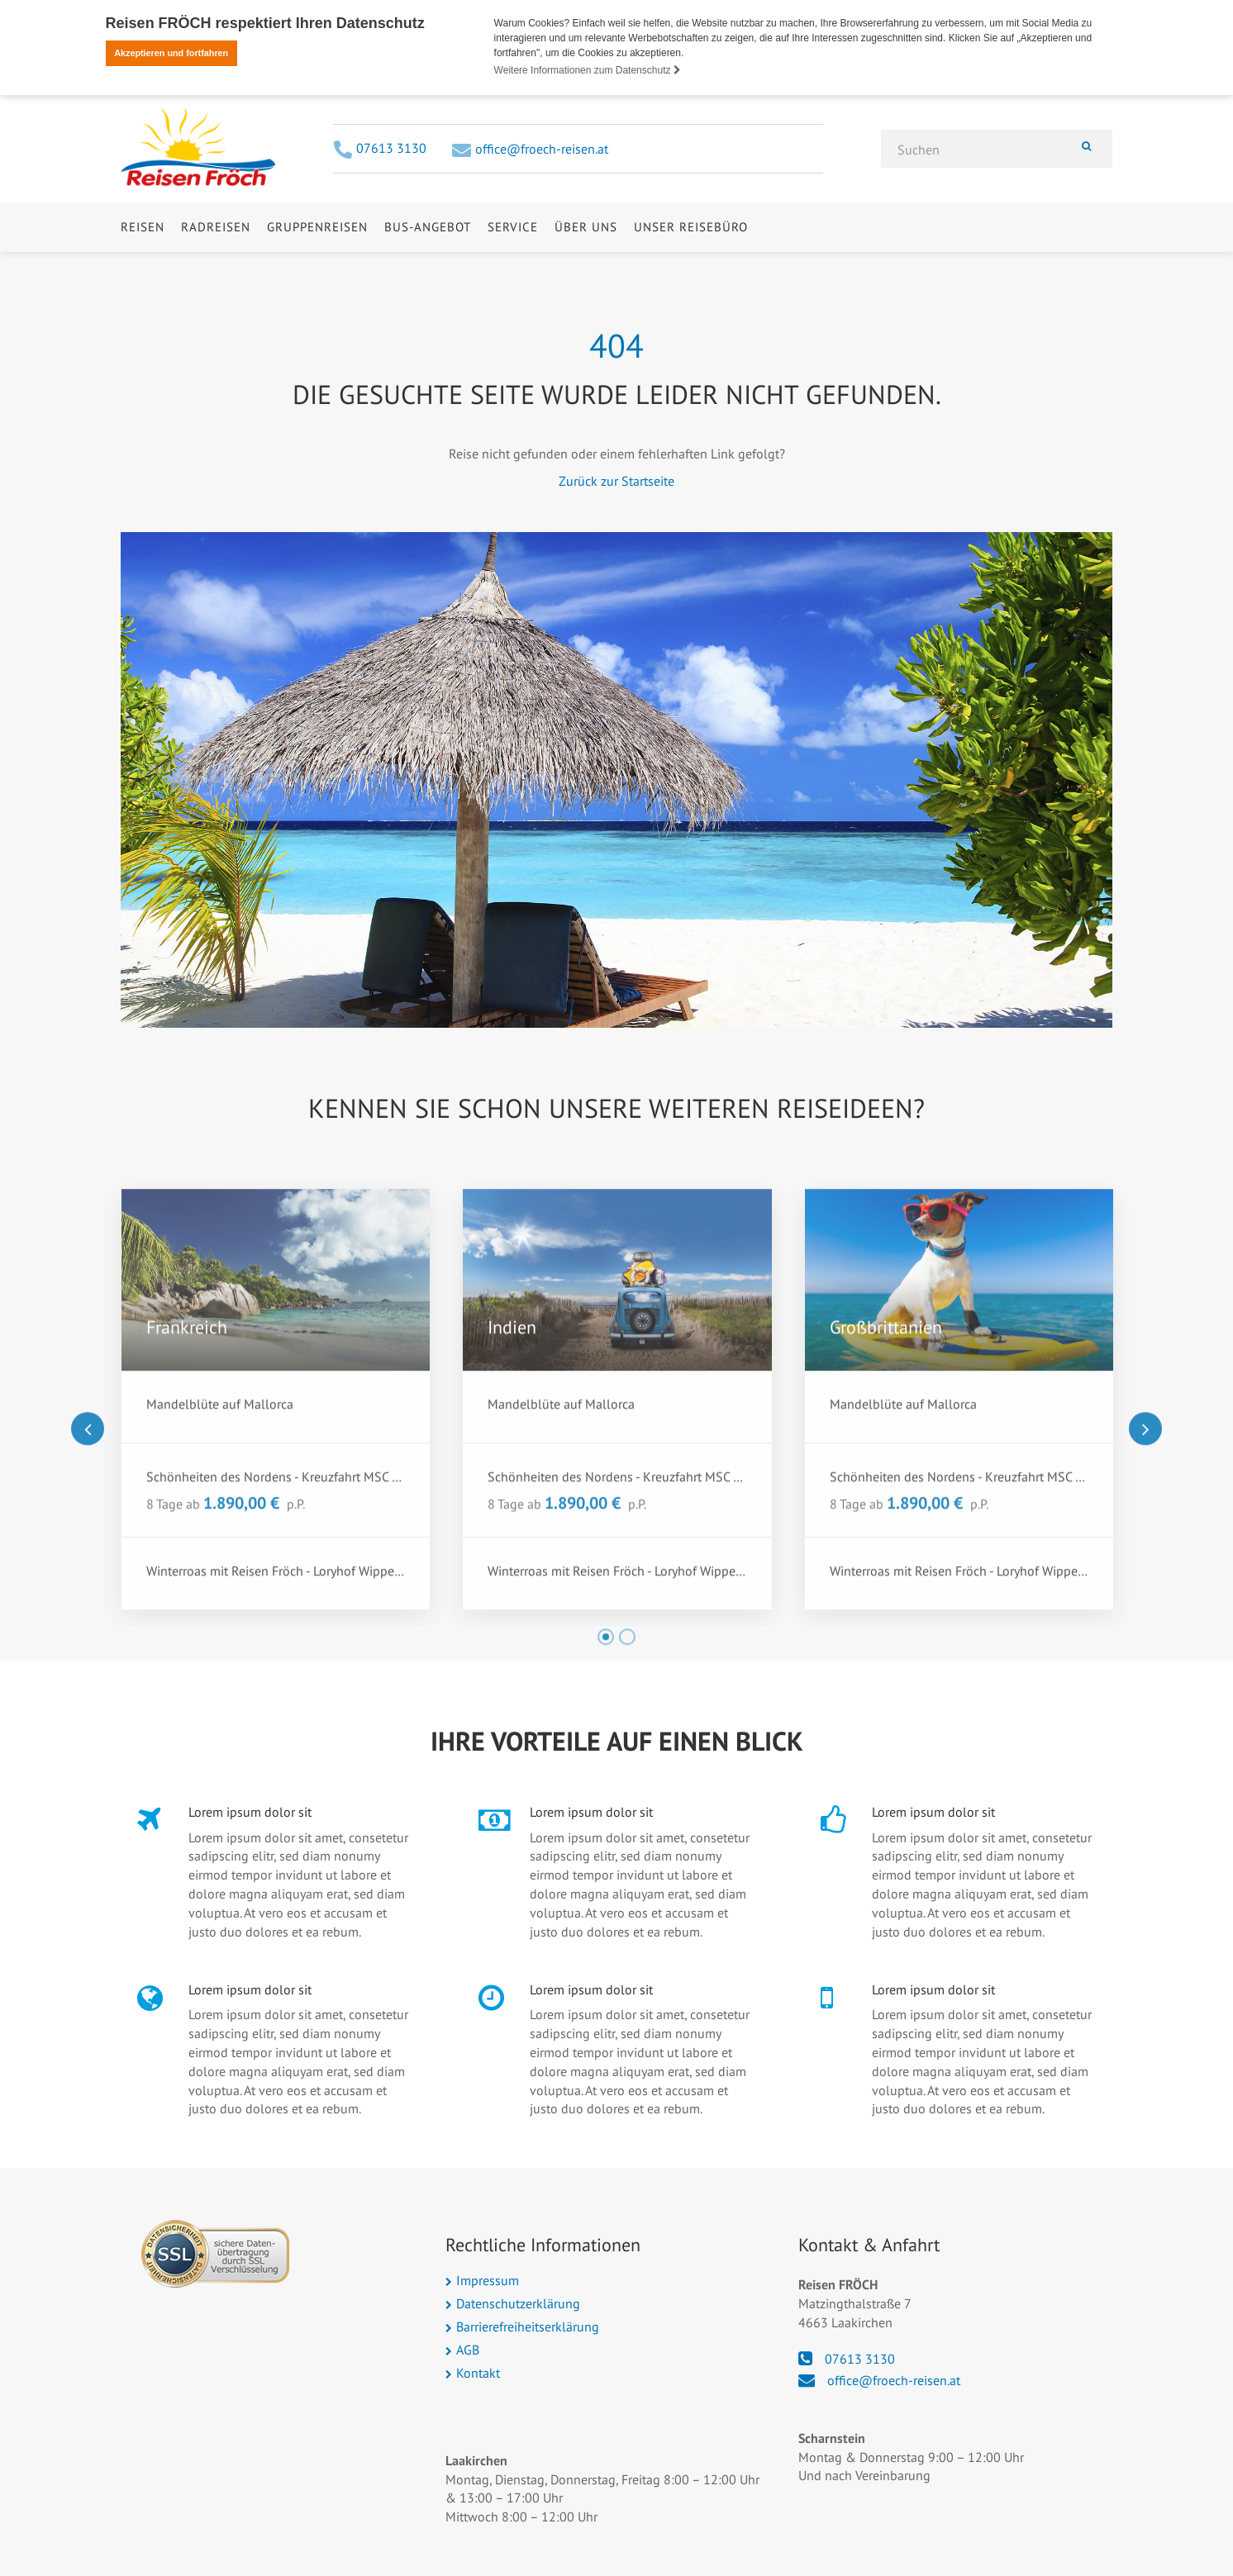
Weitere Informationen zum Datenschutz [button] (587, 70)
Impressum (487, 2280)
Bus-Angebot (427, 268)
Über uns (586, 268)
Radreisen (215, 268)
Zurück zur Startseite (616, 481)
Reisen (142, 268)
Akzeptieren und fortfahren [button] (171, 53)
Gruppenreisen (317, 268)
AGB (467, 2349)
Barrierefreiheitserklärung (527, 2326)
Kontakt (478, 2373)
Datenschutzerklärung (518, 2303)
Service (513, 268)
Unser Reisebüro (691, 268)
